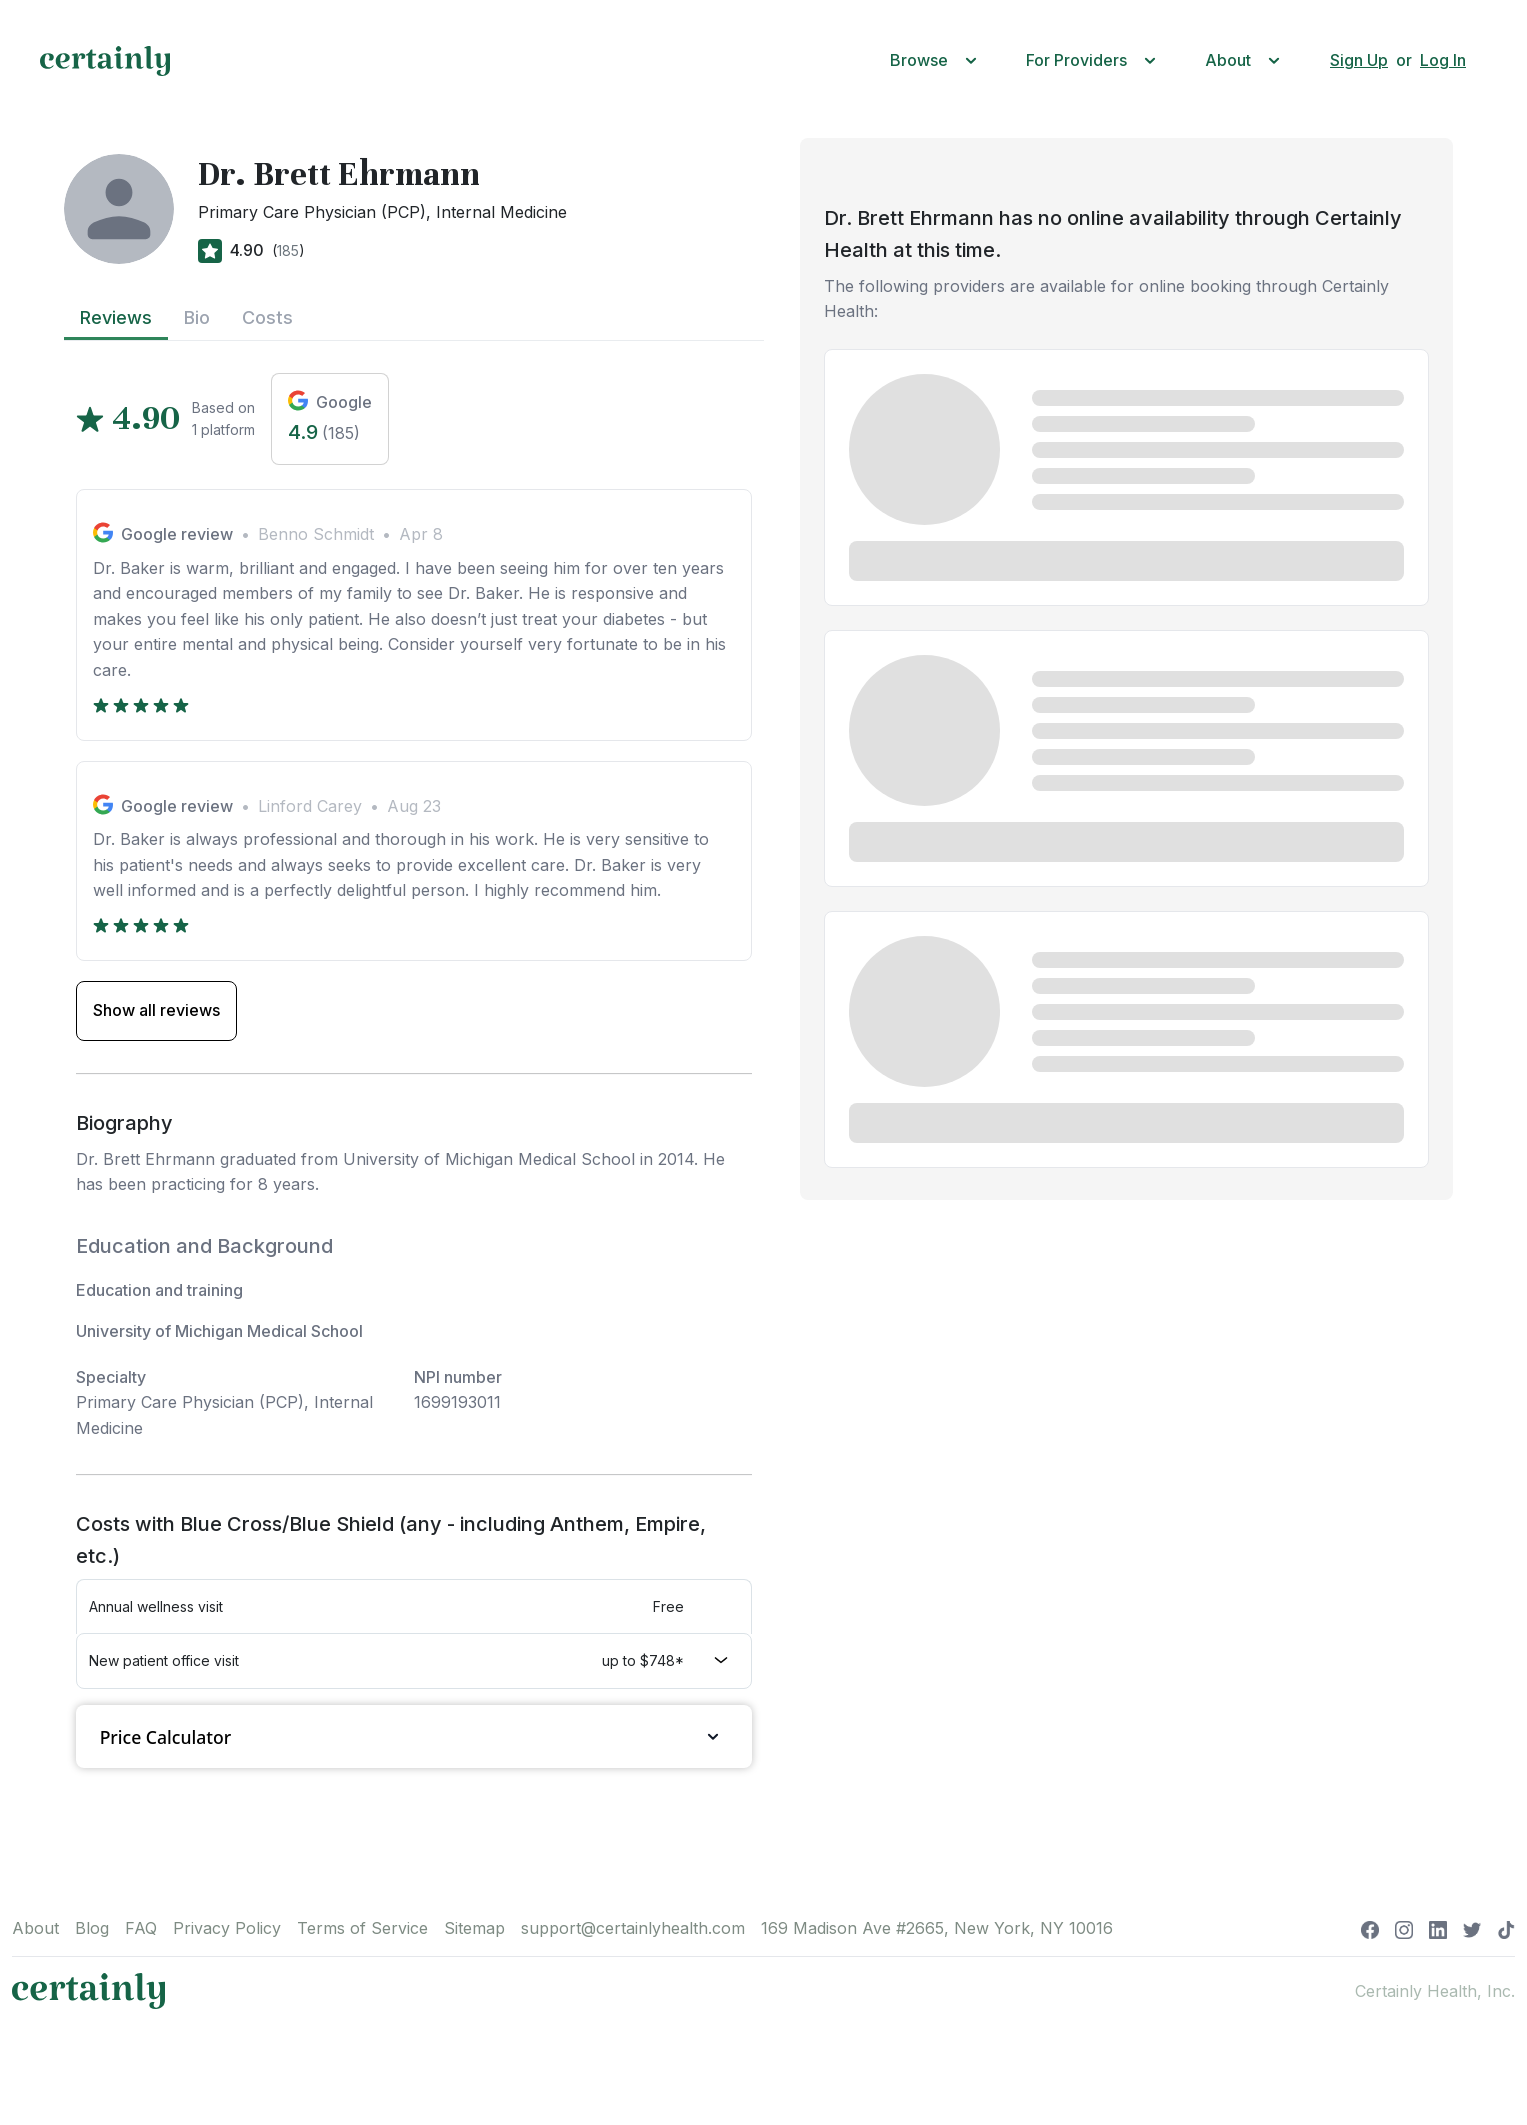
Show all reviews (156, 1010)
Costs (267, 317)
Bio (197, 317)
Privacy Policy (227, 1928)
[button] (938, 60)
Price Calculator (414, 1736)
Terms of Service (362, 1928)
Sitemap (474, 1928)
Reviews (116, 317)
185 (288, 250)
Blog (92, 1928)
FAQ (141, 1928)
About (35, 1928)
